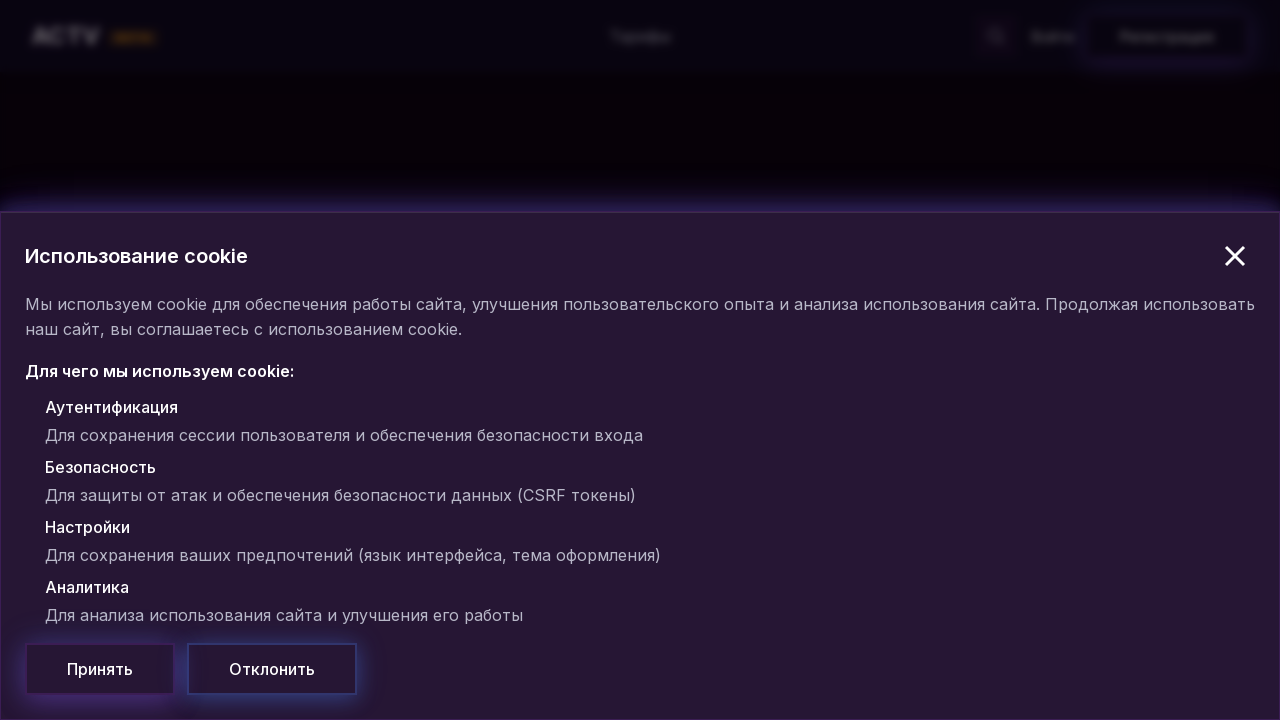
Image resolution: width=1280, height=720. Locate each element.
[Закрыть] (1235, 256)
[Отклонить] (272, 669)
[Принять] (100, 669)
